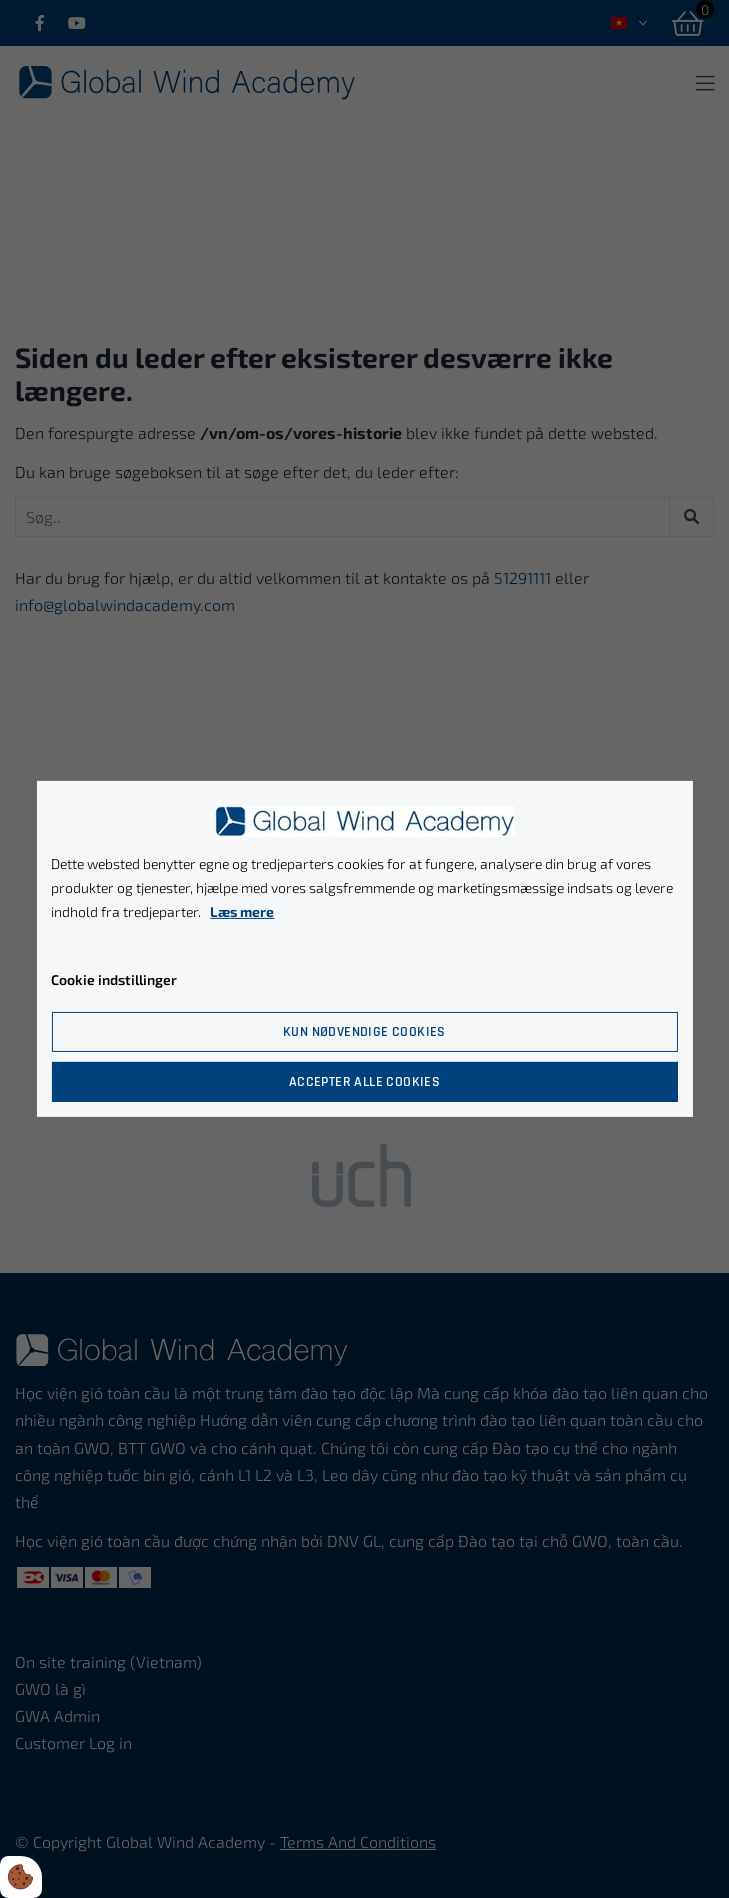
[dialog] (364, 949)
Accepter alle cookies (364, 1082)
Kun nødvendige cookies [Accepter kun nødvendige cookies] (364, 1032)
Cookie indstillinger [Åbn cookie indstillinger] (114, 979)
